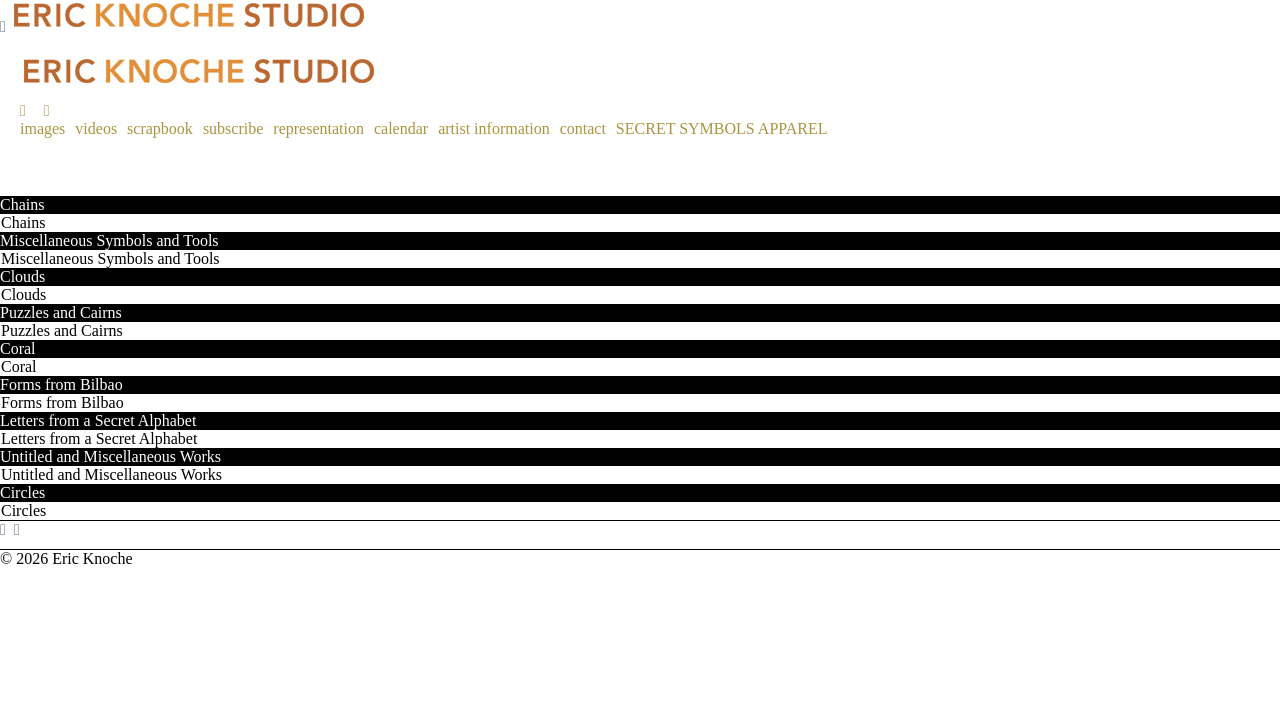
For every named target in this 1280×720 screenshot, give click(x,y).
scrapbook (160, 128)
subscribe (233, 128)
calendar (401, 128)
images (42, 128)
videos (96, 128)
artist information (494, 128)
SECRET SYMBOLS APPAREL (722, 128)
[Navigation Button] (3, 26)
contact (583, 128)
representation (318, 128)
